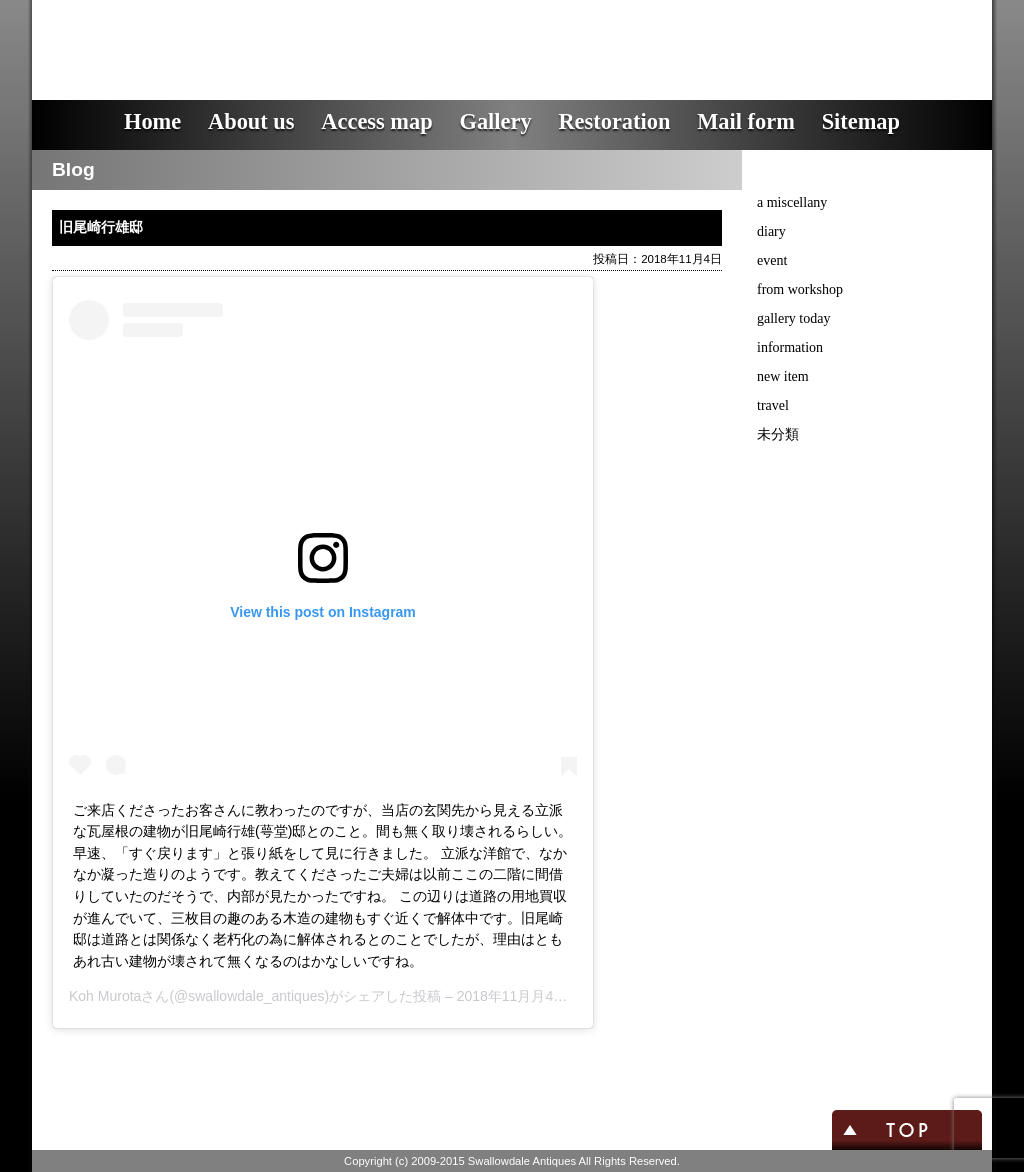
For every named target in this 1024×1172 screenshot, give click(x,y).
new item (783, 376)
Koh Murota (105, 996)
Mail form (746, 121)
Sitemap (861, 121)
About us (251, 121)
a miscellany (792, 202)
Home (152, 121)
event (772, 260)
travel (773, 405)
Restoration (614, 121)
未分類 (778, 434)
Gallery (495, 121)
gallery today (793, 318)
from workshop (800, 289)
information (790, 347)
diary (771, 231)
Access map (376, 121)
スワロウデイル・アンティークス (392, 35)
